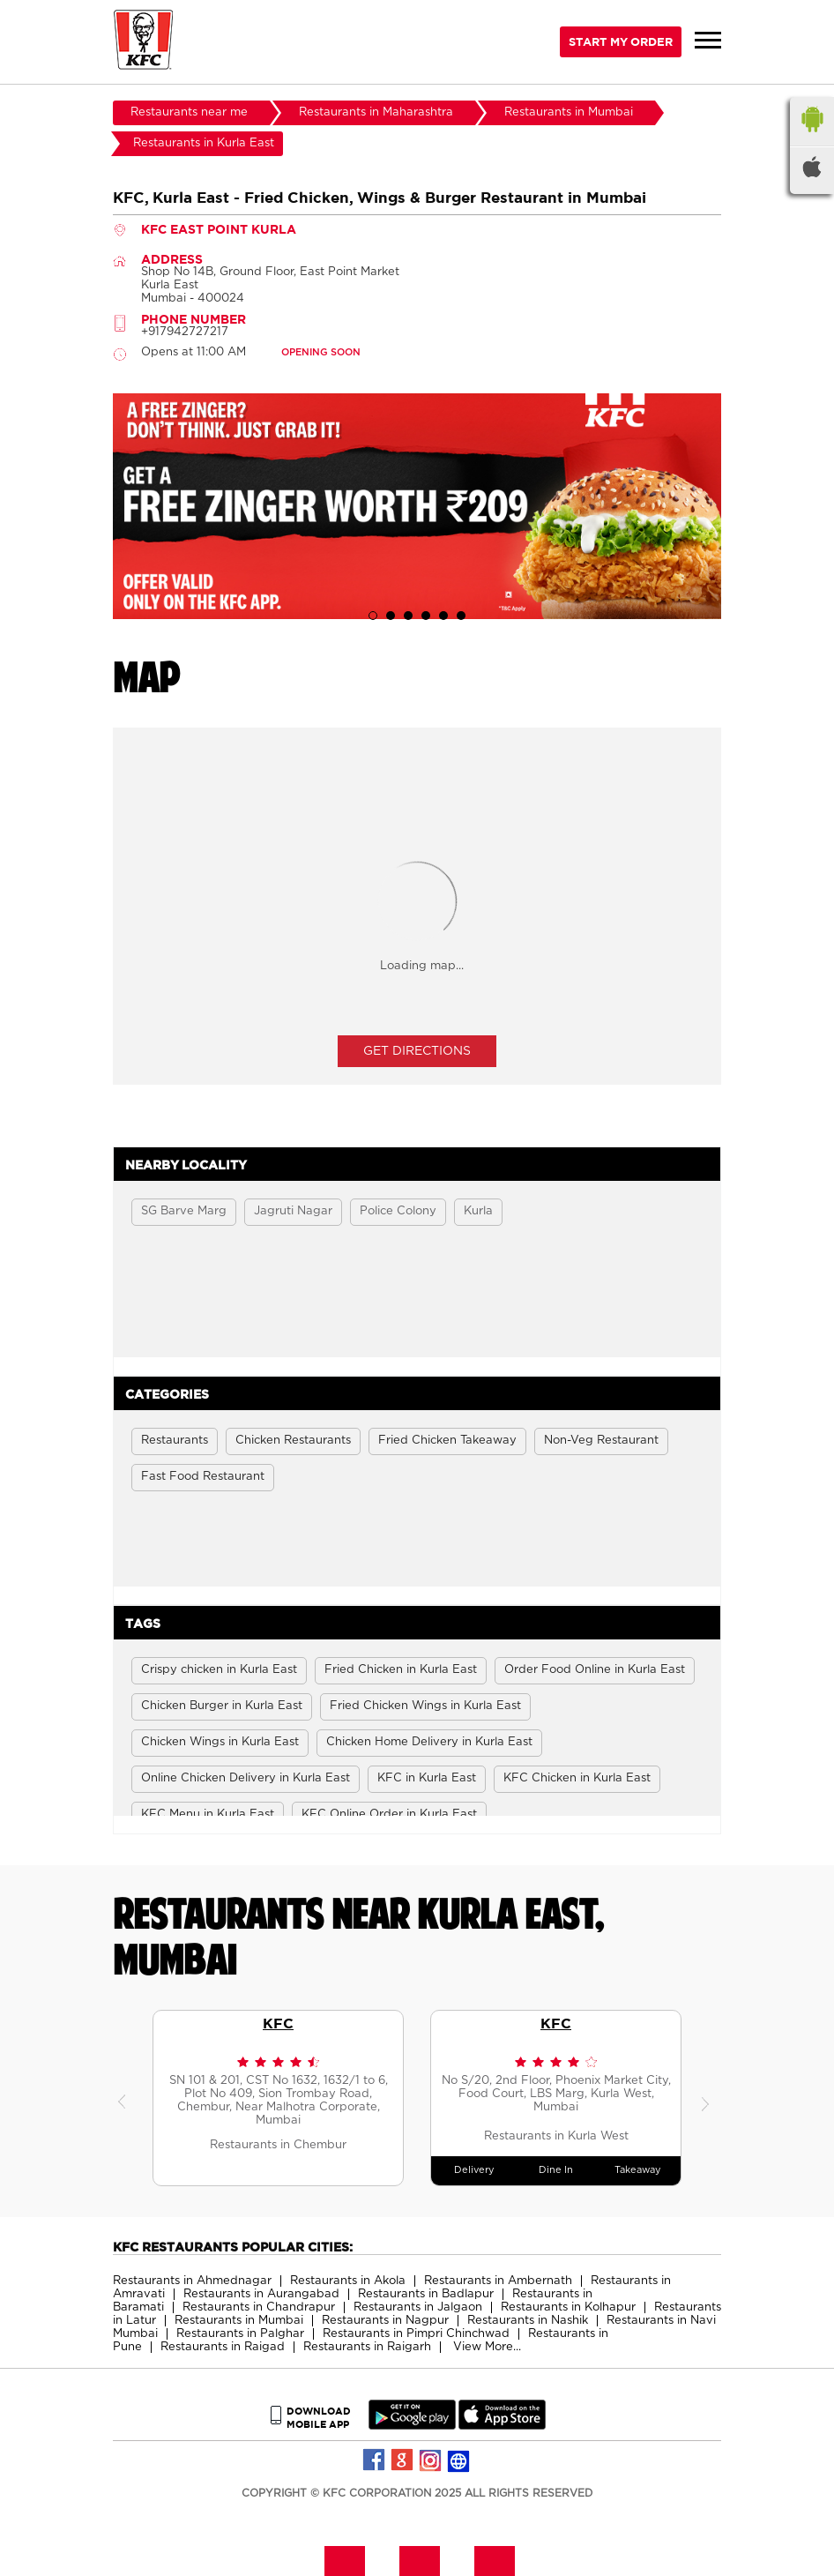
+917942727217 (184, 332)
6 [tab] (461, 615)
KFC (278, 2023)
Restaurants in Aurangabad (261, 2294)
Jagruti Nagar (293, 1211)
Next (708, 2098)
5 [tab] (443, 615)
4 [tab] (425, 615)
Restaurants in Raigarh (367, 2347)
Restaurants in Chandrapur (258, 2307)
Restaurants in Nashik (527, 2320)
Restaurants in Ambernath (498, 2281)
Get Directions (417, 1051)
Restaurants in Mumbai (239, 2320)
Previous (126, 2098)
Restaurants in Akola (348, 2281)
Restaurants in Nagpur (385, 2320)
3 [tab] (408, 615)
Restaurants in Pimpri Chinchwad (416, 2334)
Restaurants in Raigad (222, 2347)
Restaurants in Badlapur (426, 2294)
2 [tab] (390, 615)
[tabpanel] (417, 505)
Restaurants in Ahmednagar (192, 2281)
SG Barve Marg (184, 1211)
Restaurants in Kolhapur (568, 2307)
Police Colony (398, 1211)
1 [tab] (373, 615)
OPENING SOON (321, 352)
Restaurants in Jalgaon (418, 2307)
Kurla (478, 1211)
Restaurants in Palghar (240, 2334)
